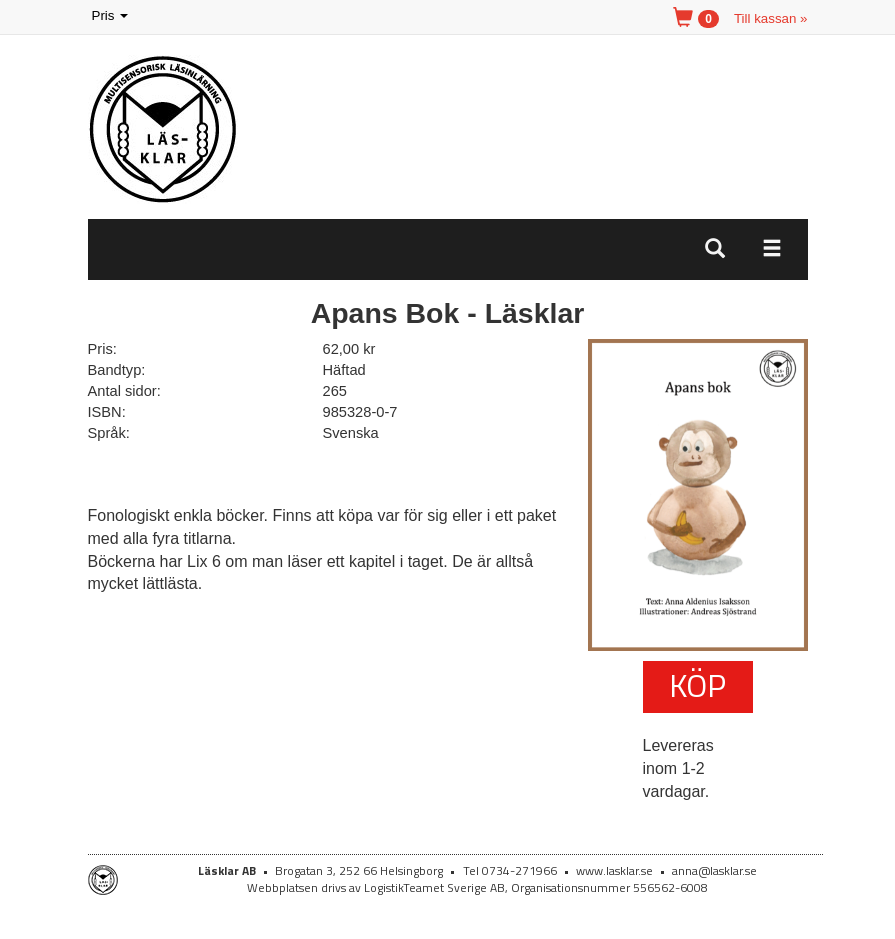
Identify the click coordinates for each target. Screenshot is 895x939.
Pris (112, 16)
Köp (697, 685)
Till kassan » (771, 18)
